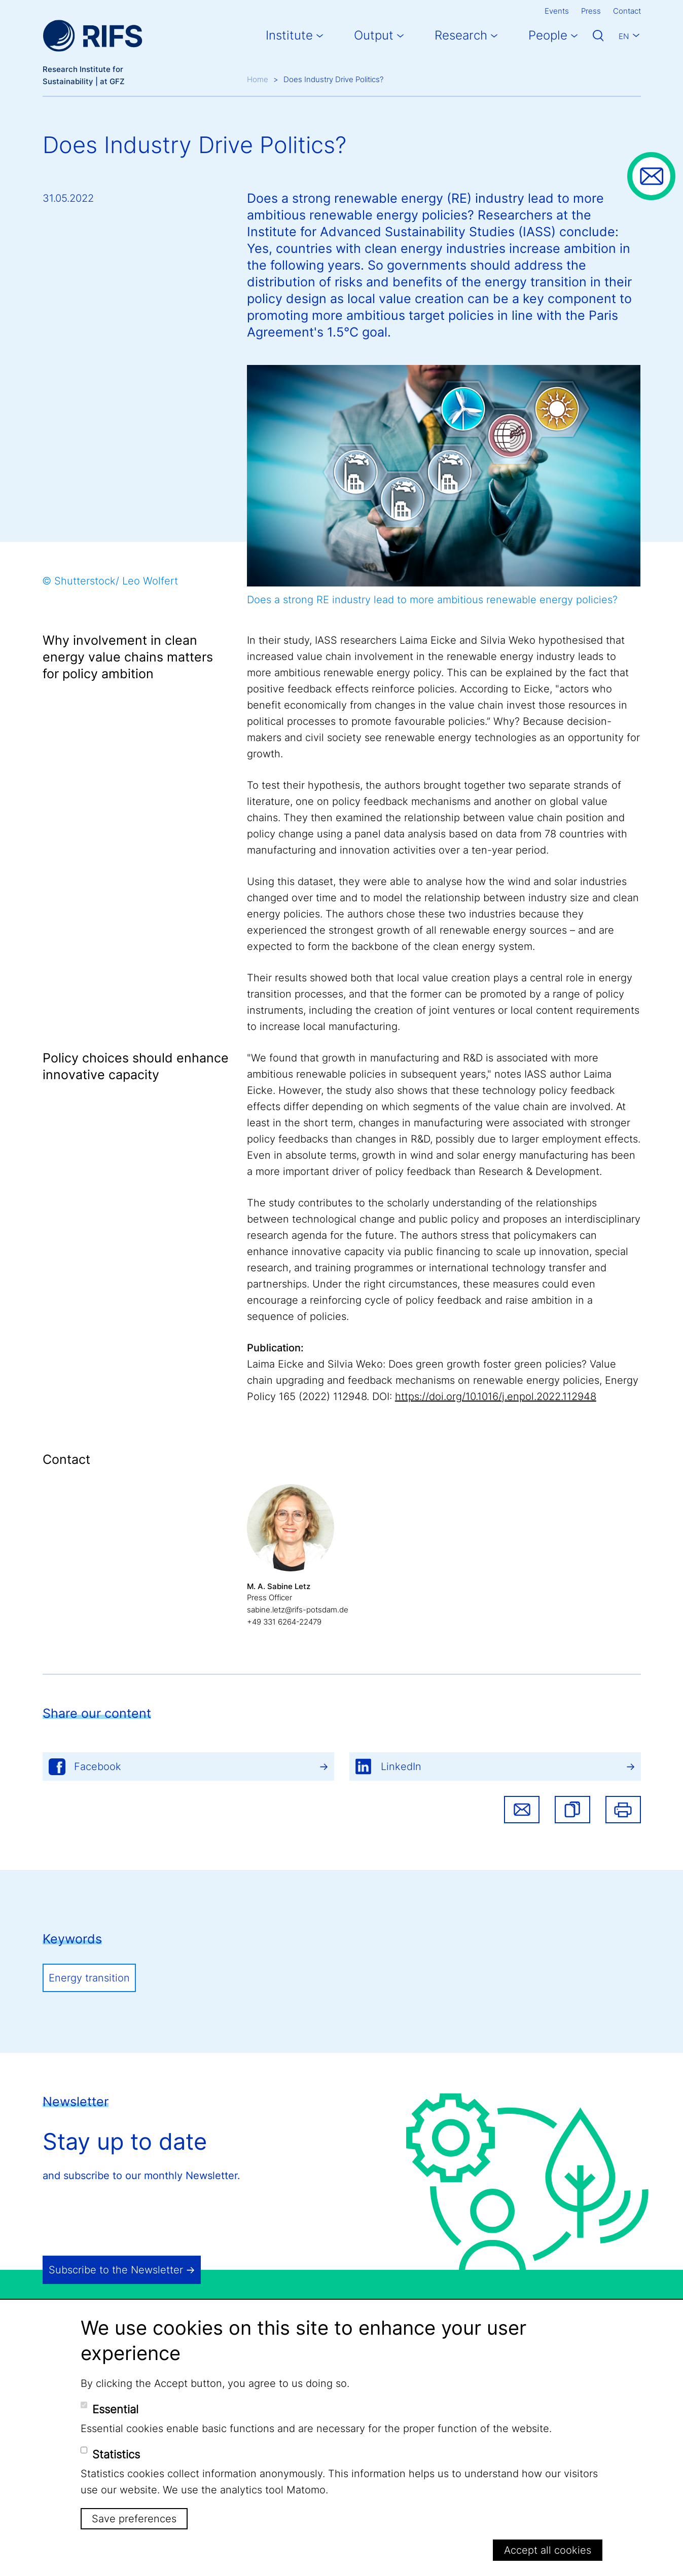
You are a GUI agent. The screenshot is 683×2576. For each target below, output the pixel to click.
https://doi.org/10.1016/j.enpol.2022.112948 (495, 1396)
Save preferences (134, 2519)
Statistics (116, 2454)
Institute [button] (289, 35)
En (624, 36)
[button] (572, 1809)
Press (591, 11)
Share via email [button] (522, 1809)
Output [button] (373, 35)
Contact (627, 11)
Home (257, 79)
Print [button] (623, 1809)
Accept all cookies (547, 2550)
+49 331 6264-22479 (284, 1622)
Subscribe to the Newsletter (116, 2270)
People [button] (547, 35)
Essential (115, 2409)
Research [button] (461, 35)
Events (557, 11)
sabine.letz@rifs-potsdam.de (297, 1609)
